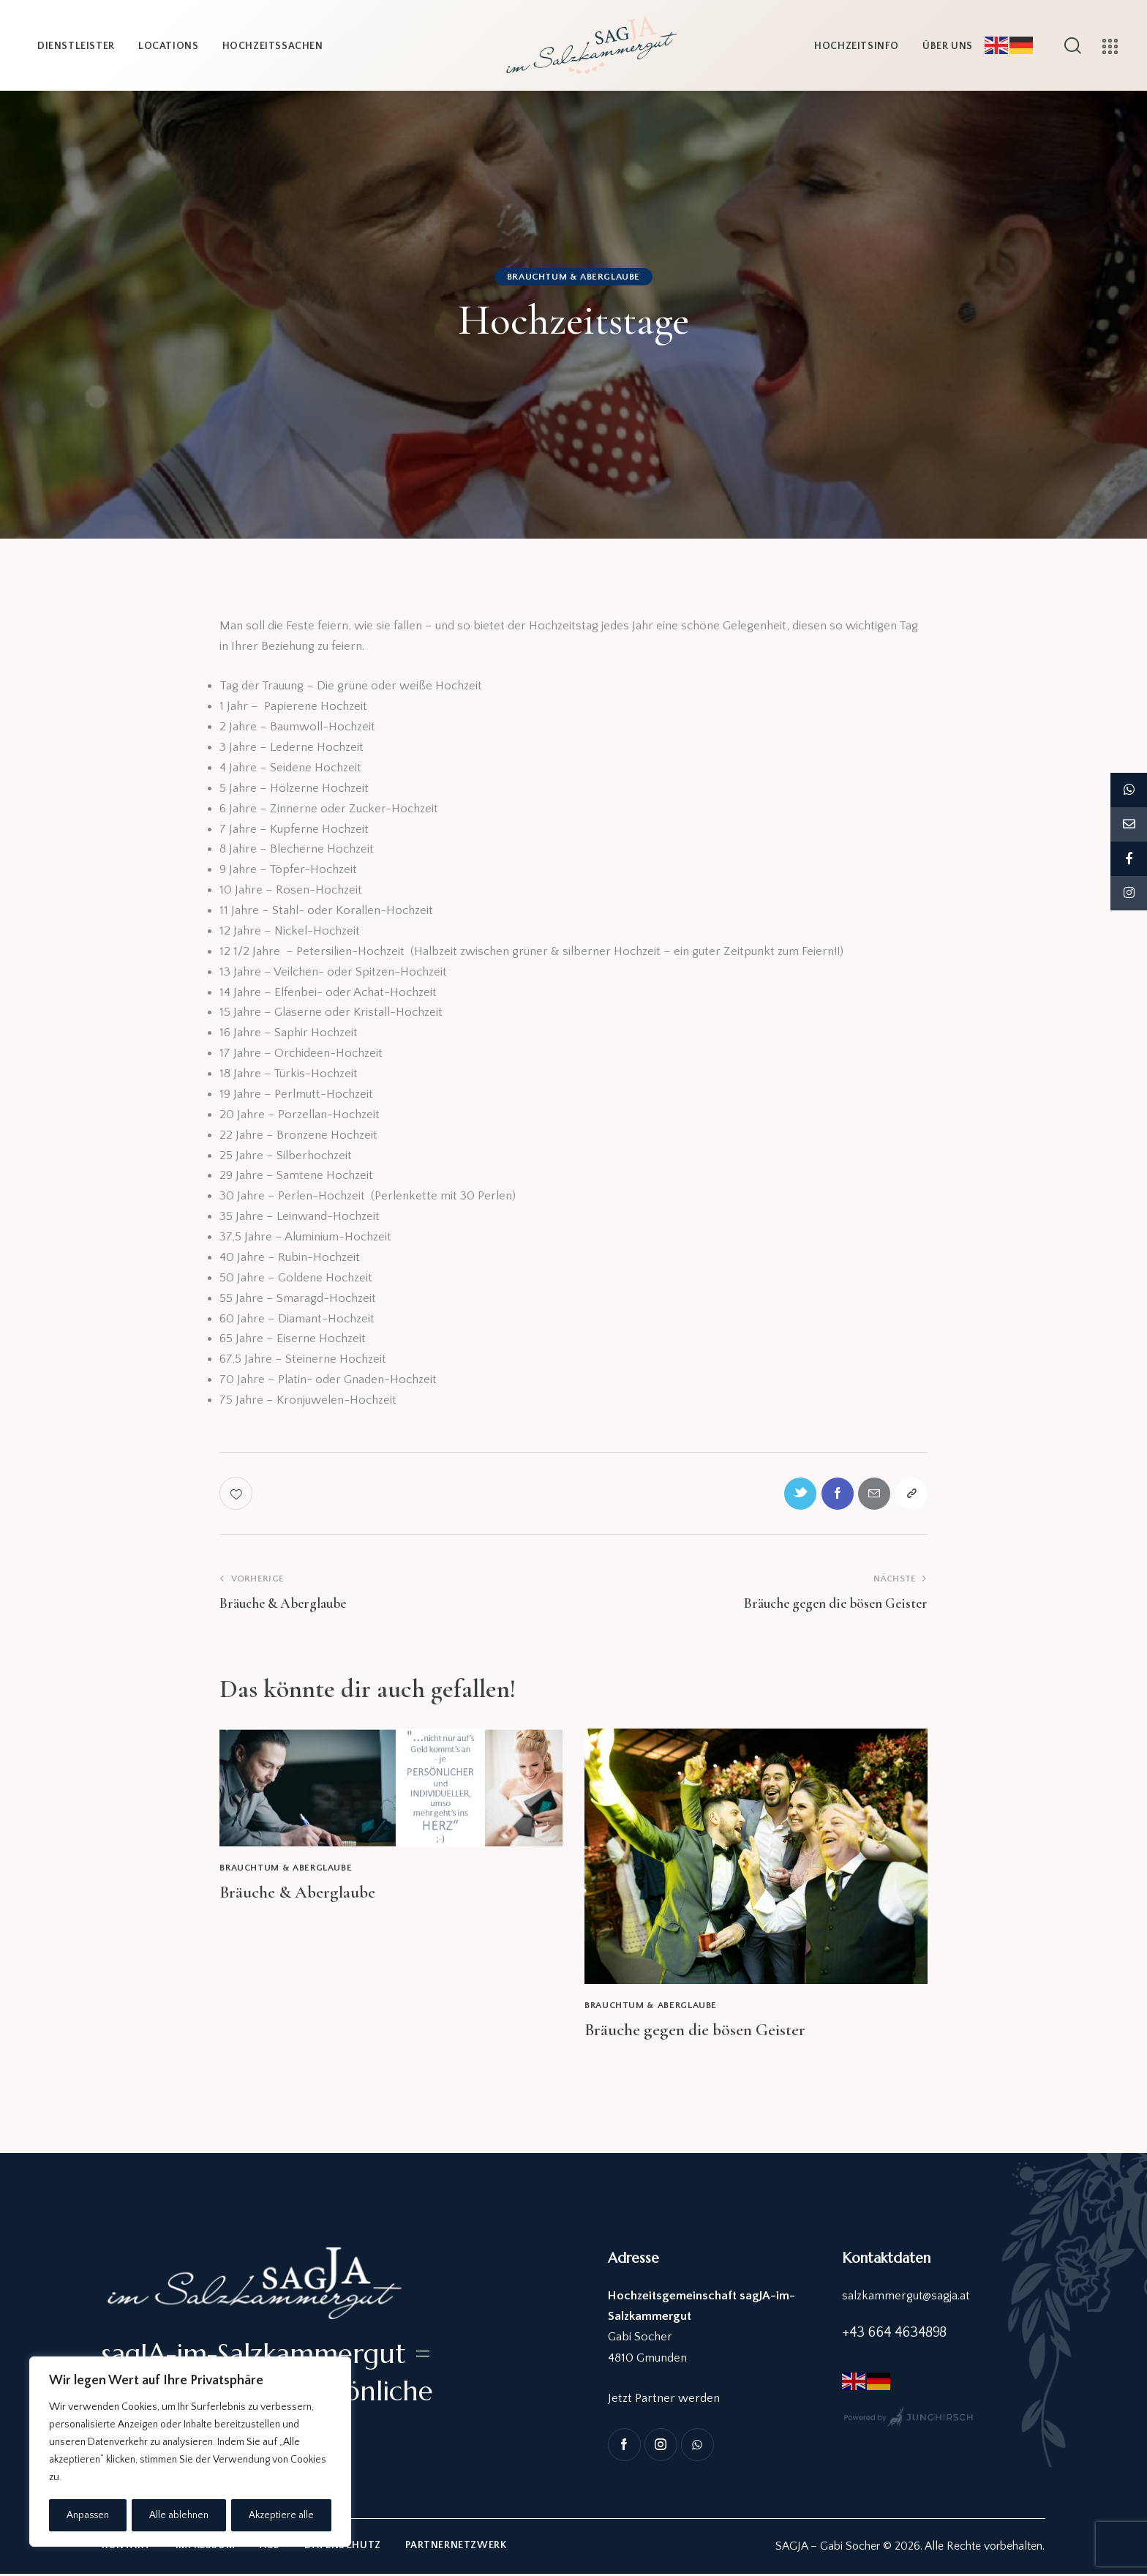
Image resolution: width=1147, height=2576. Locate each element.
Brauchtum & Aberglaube (573, 277)
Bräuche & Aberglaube (298, 1894)
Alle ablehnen (179, 2515)
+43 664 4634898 (894, 2334)
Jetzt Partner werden (664, 2399)
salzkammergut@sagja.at (906, 2297)
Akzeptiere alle (282, 2515)
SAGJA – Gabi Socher (827, 2548)
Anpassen (88, 2515)
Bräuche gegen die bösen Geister (696, 2031)
